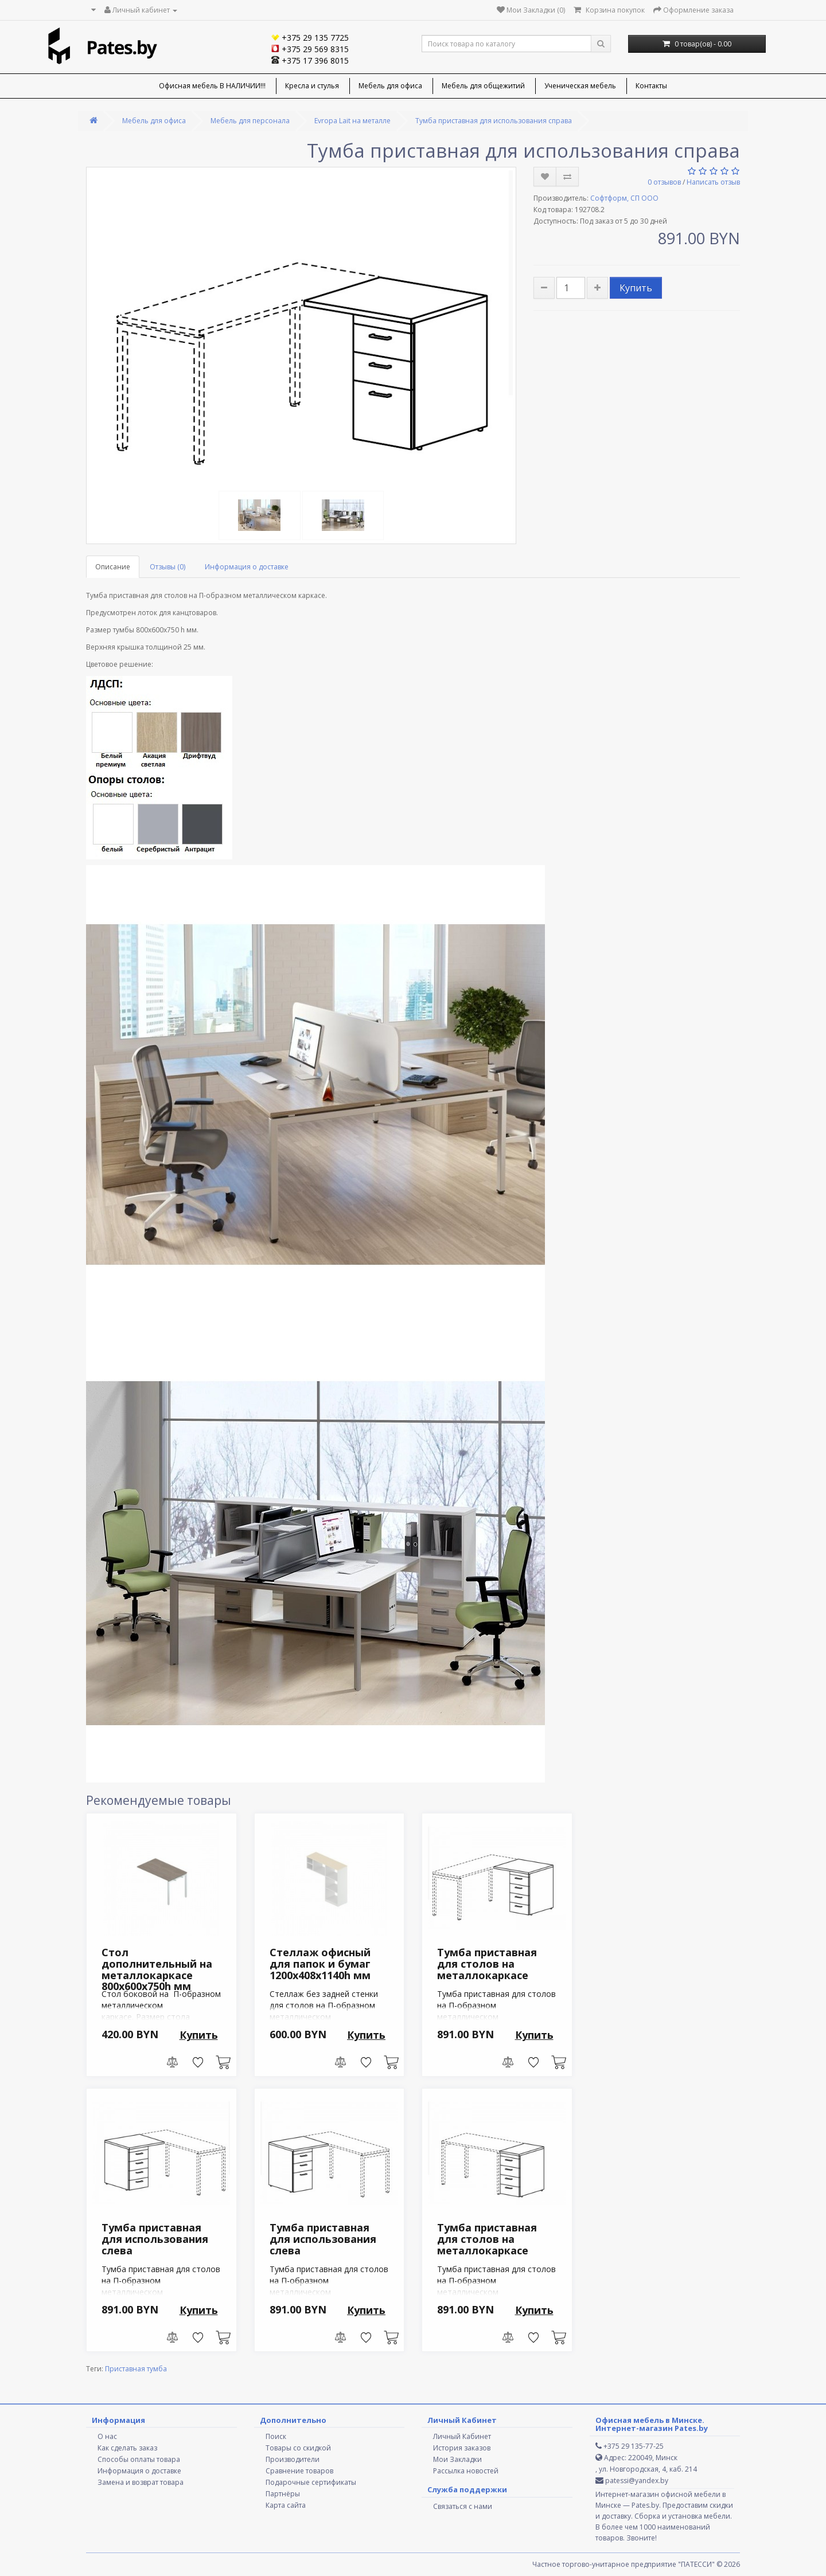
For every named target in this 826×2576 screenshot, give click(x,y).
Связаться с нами (462, 2506)
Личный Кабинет (462, 2436)
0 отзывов (664, 182)
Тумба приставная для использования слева (155, 2239)
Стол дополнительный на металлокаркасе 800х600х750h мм (157, 1969)
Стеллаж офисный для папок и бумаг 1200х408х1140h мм (320, 1963)
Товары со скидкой (298, 2448)
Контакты (651, 86)
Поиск (276, 2436)
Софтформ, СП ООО (624, 198)
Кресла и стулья (312, 86)
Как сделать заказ (127, 2448)
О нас (107, 2436)
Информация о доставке (247, 567)
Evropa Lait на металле (352, 121)
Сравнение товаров (299, 2471)
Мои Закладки (457, 2459)
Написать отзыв (713, 182)
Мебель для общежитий (483, 86)
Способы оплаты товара (139, 2459)
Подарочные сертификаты (311, 2482)
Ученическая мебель (580, 86)
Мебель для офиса (390, 86)
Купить (636, 288)
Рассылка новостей (465, 2471)
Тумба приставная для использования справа (493, 121)
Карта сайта (286, 2505)
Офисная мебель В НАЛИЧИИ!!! (212, 86)
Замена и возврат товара (141, 2482)
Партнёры (283, 2494)
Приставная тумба (136, 2369)
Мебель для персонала (250, 121)
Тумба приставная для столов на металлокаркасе (487, 1963)
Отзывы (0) (167, 567)
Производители (293, 2459)
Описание (112, 567)
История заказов (461, 2448)
